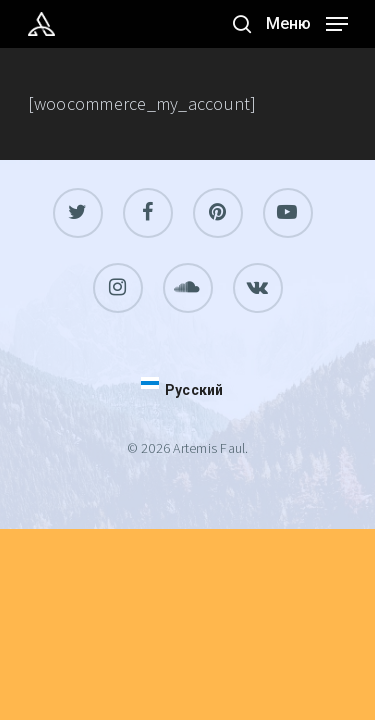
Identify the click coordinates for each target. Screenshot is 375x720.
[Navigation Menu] (307, 21)
